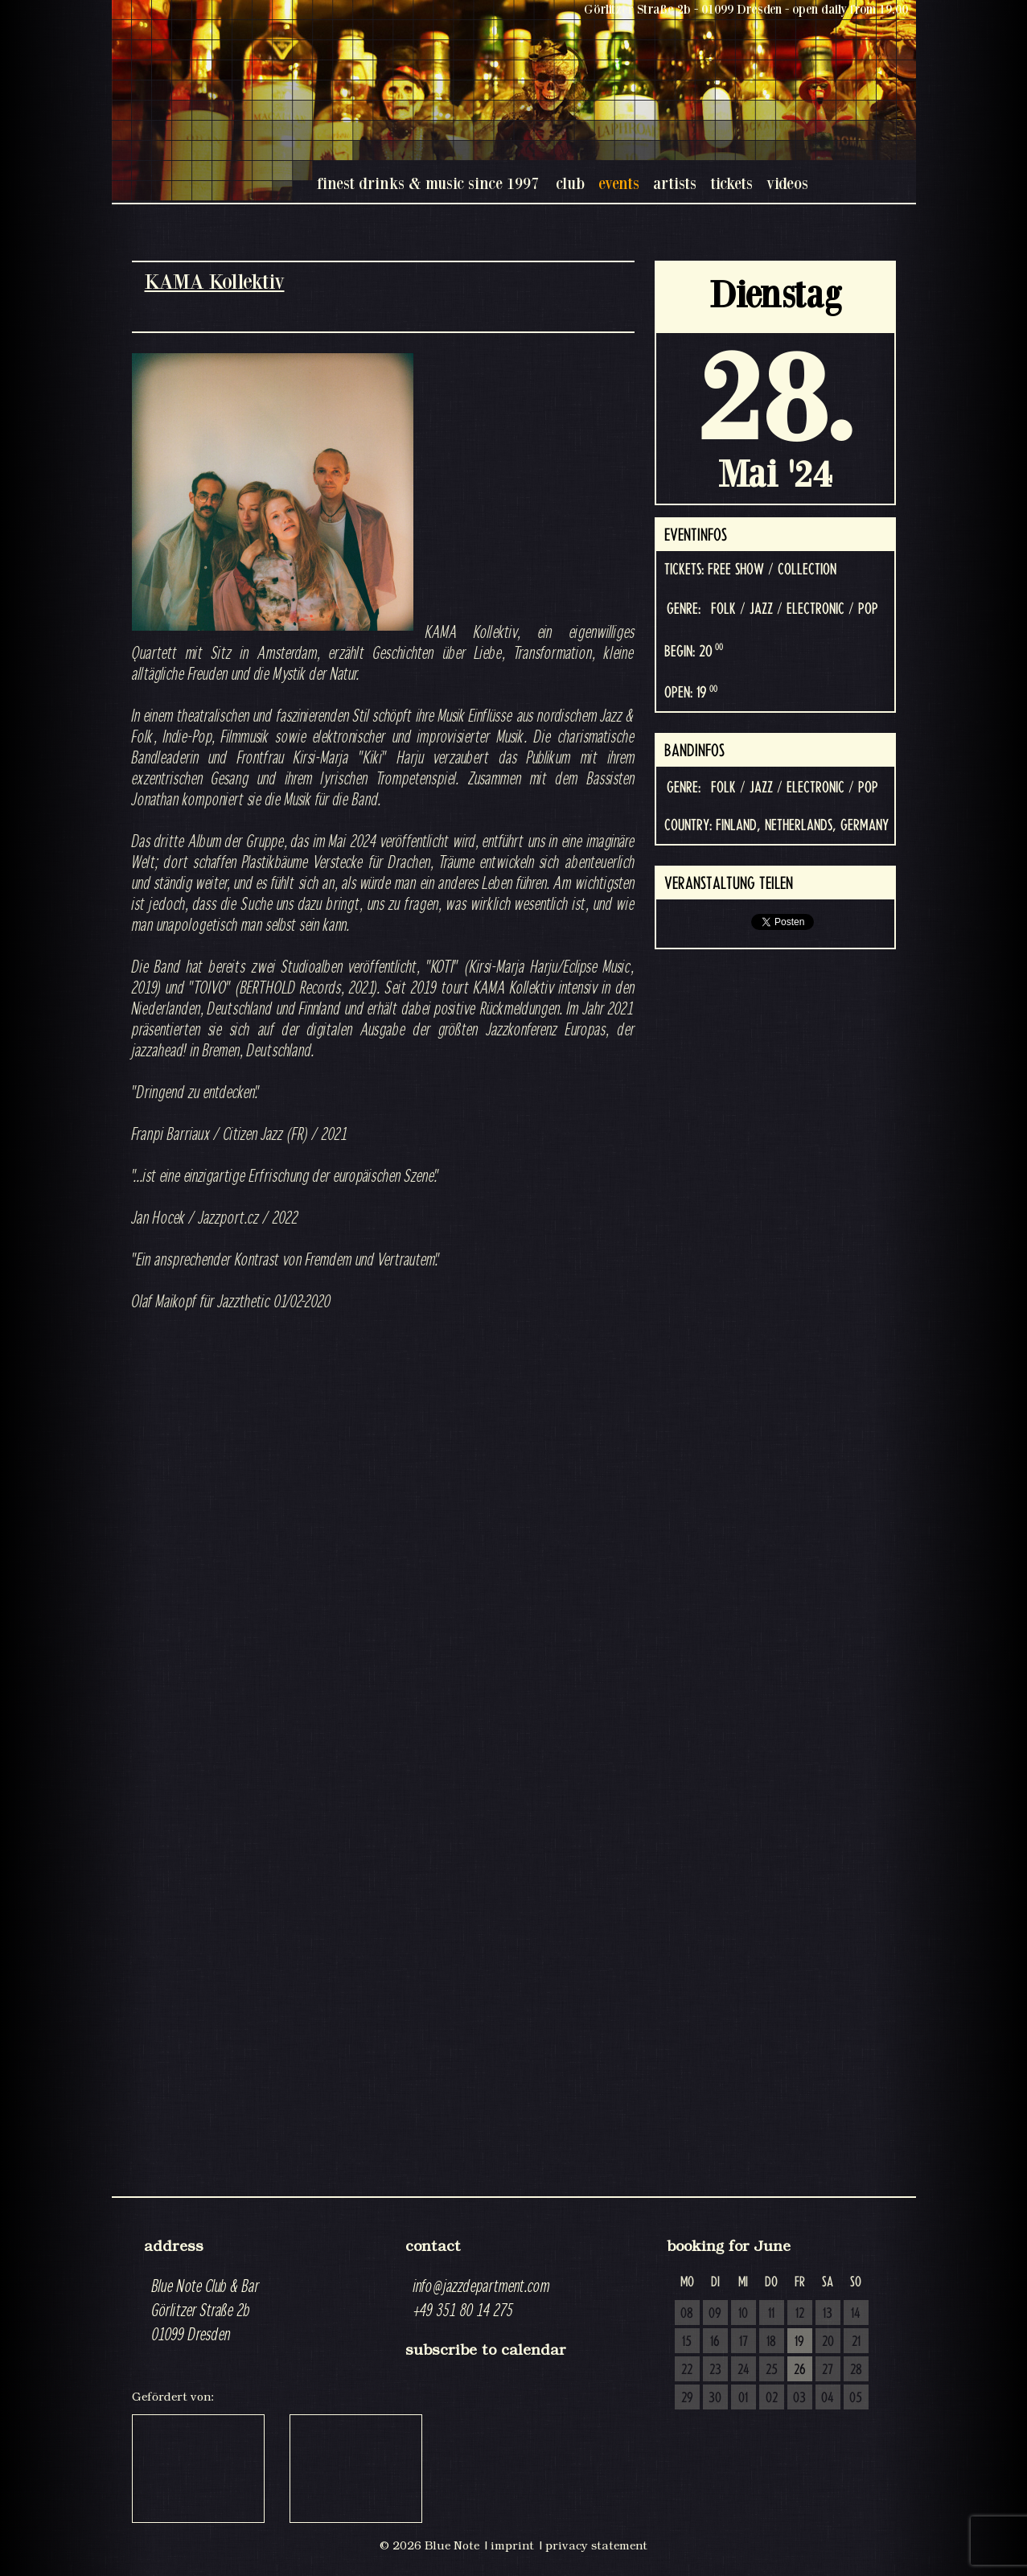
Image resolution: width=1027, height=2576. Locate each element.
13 (827, 2313)
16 (715, 2342)
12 (799, 2313)
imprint (512, 2545)
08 (686, 2313)
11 (771, 2313)
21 (856, 2342)
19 (799, 2342)
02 (772, 2398)
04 (827, 2398)
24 (743, 2370)
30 (715, 2398)
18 (771, 2342)
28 (856, 2370)
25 (772, 2370)
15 (687, 2342)
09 (715, 2313)
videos (787, 183)
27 (827, 2370)
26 (800, 2370)
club (570, 183)
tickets (731, 183)
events (618, 183)
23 (715, 2370)
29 (687, 2398)
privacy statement (596, 2545)
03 (799, 2398)
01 (743, 2398)
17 (743, 2342)
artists (674, 183)
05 (855, 2398)
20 (828, 2342)
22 (686, 2370)
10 (743, 2313)
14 (856, 2313)
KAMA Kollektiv (215, 281)
